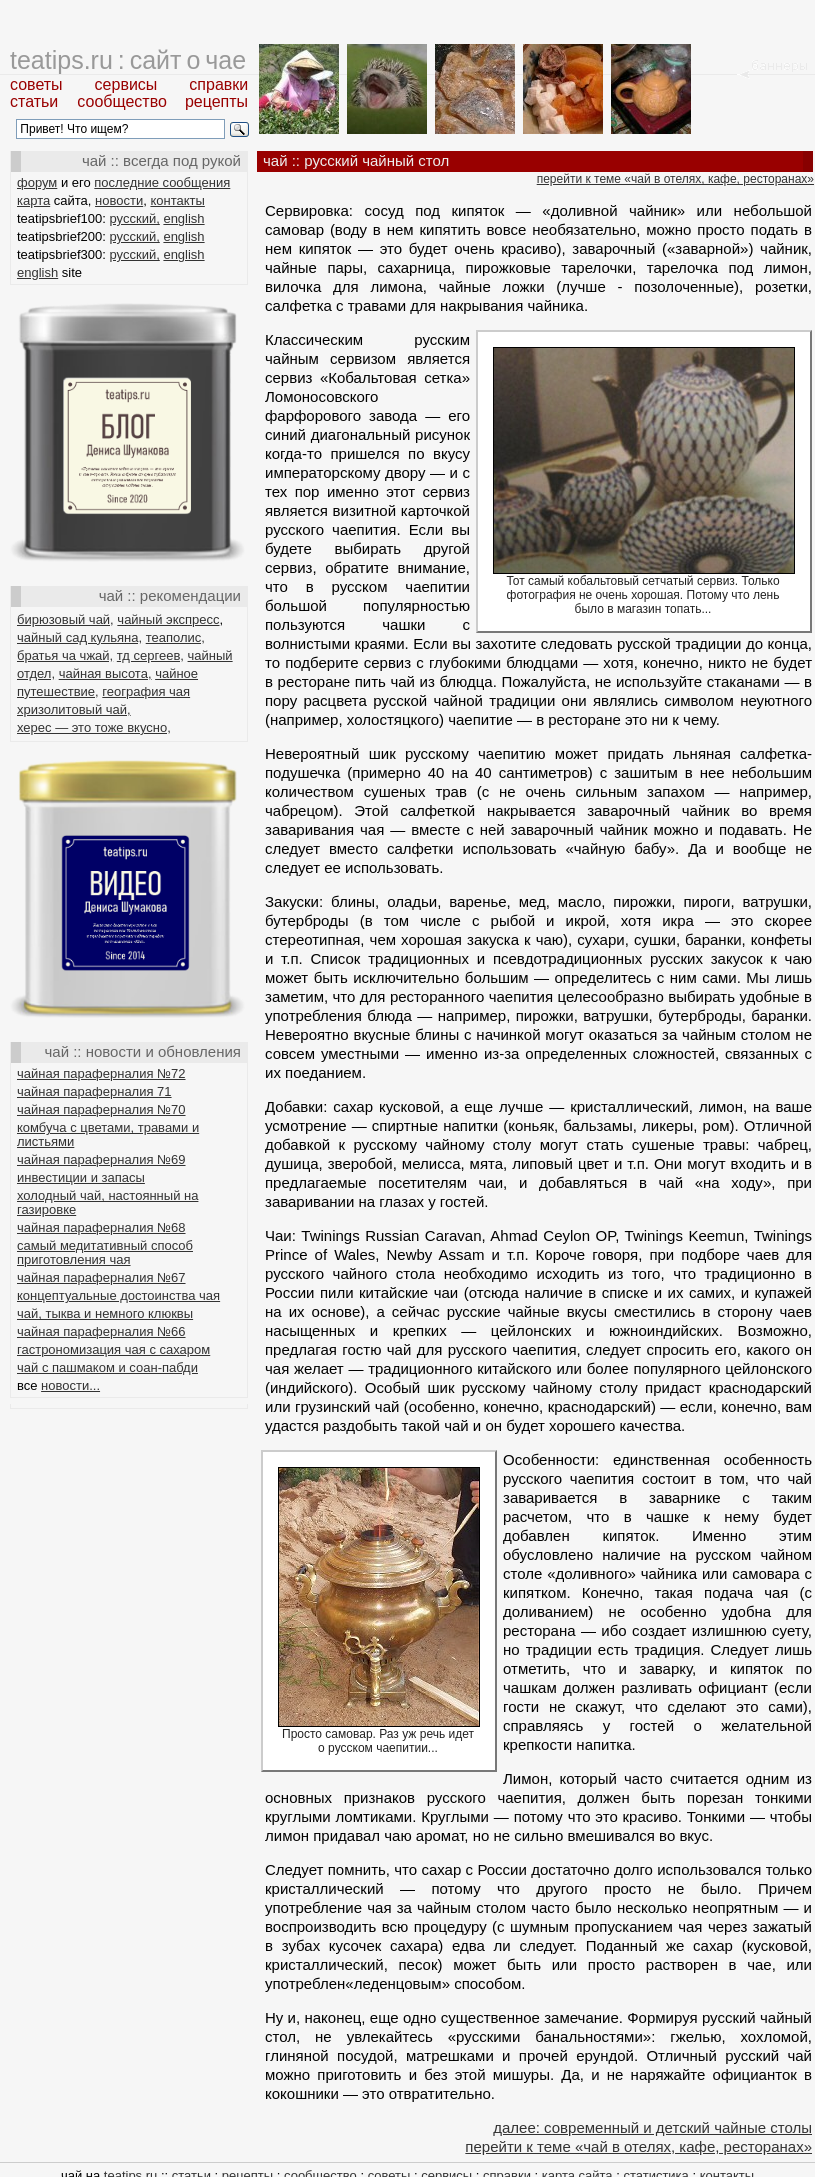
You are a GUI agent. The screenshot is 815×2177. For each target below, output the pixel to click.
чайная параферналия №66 (101, 1331)
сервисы (126, 84)
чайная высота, (105, 673)
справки (218, 84)
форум (37, 182)
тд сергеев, (150, 655)
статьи (34, 101)
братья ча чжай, (65, 655)
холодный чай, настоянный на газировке (107, 1202)
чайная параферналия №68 (101, 1227)
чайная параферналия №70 (101, 1109)
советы (36, 84)
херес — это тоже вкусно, (94, 727)
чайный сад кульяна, (79, 637)
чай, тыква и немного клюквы (105, 1313)
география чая (146, 691)
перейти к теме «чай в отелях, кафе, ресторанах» (675, 179)
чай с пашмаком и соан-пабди (107, 1367)
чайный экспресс (168, 619)
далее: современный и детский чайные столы (652, 2127)
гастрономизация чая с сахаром (113, 1349)
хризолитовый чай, (74, 709)
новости (119, 200)
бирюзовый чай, (65, 619)
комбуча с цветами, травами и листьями (108, 1134)
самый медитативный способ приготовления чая (105, 1252)
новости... (70, 1385)
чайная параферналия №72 (101, 1073)
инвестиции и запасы (81, 1177)
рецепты (216, 101)
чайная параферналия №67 (101, 1277)
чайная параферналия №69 (101, 1159)
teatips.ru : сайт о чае (128, 60)
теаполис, (175, 637)
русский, (135, 218)
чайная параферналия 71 (94, 1091)
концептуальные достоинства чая (118, 1295)
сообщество (122, 101)
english (183, 218)
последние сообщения (162, 182)
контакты (177, 200)
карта (33, 200)
